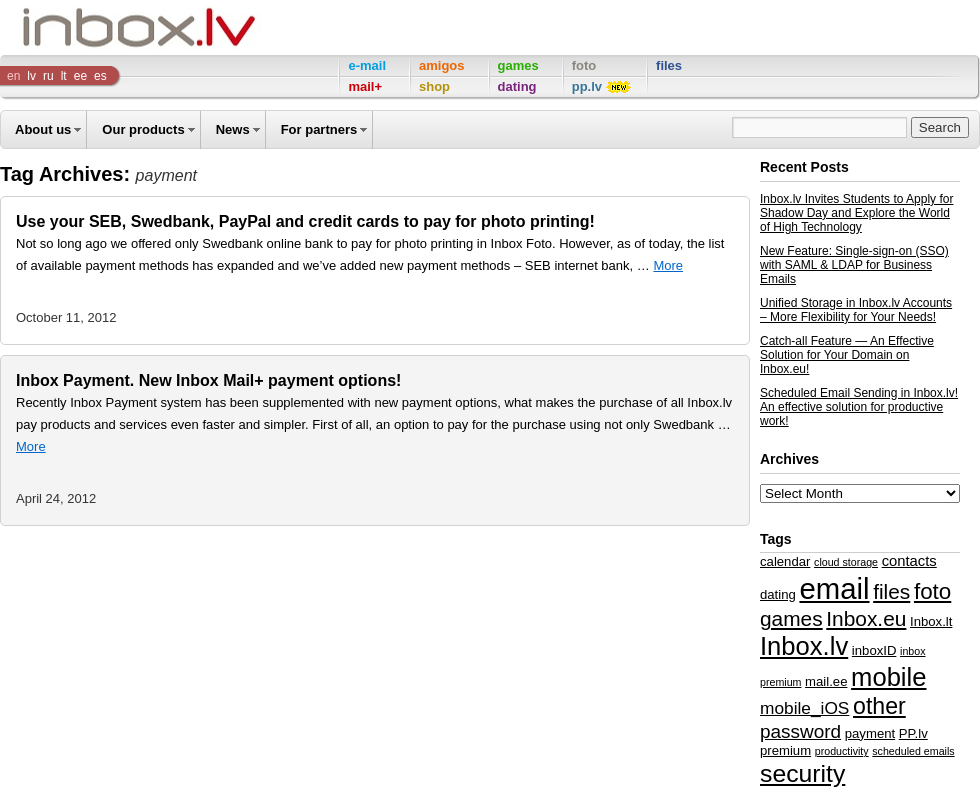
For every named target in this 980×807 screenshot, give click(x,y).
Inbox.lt (931, 621)
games (791, 618)
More (668, 265)
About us (43, 129)
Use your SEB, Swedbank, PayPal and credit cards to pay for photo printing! (305, 221)
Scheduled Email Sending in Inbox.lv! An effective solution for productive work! (859, 407)
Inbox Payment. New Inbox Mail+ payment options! (208, 380)
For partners (319, 129)
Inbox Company (94, 27)
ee (80, 76)
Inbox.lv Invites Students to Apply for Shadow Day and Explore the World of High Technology (856, 213)
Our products (143, 129)
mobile (888, 677)
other (879, 706)
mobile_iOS (804, 708)
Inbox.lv (804, 646)
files (891, 591)
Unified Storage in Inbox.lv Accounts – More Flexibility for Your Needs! (856, 310)
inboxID (874, 650)
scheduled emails (913, 751)
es (100, 76)
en (13, 76)
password (800, 731)
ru (48, 76)
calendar (785, 561)
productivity (842, 751)
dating (778, 594)
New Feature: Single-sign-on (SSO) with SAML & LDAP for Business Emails (854, 265)
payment (870, 733)
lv (31, 76)
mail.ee (826, 681)
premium (785, 750)
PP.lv (913, 733)
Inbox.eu (866, 618)
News (233, 129)
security (802, 773)
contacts (909, 561)
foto (932, 591)
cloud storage (846, 562)
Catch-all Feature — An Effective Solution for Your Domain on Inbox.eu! (847, 355)
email (834, 588)
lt (64, 76)
